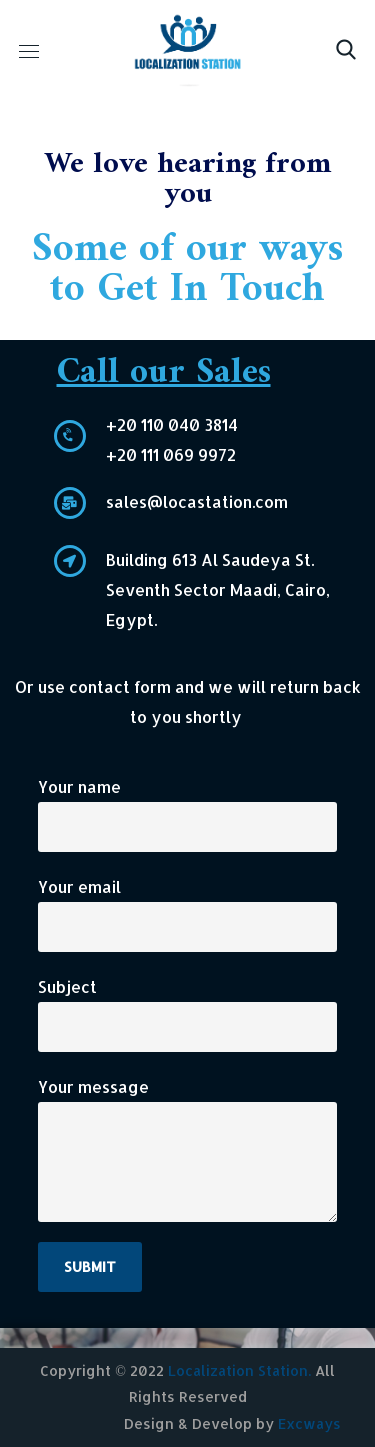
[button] (346, 50)
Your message (187, 1149)
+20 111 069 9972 (171, 454)
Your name (187, 814)
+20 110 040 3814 (172, 424)
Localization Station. (239, 1370)
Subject (187, 1014)
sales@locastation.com (197, 501)
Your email (187, 914)
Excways (309, 1423)
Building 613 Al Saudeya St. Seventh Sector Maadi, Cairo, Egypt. (218, 589)
